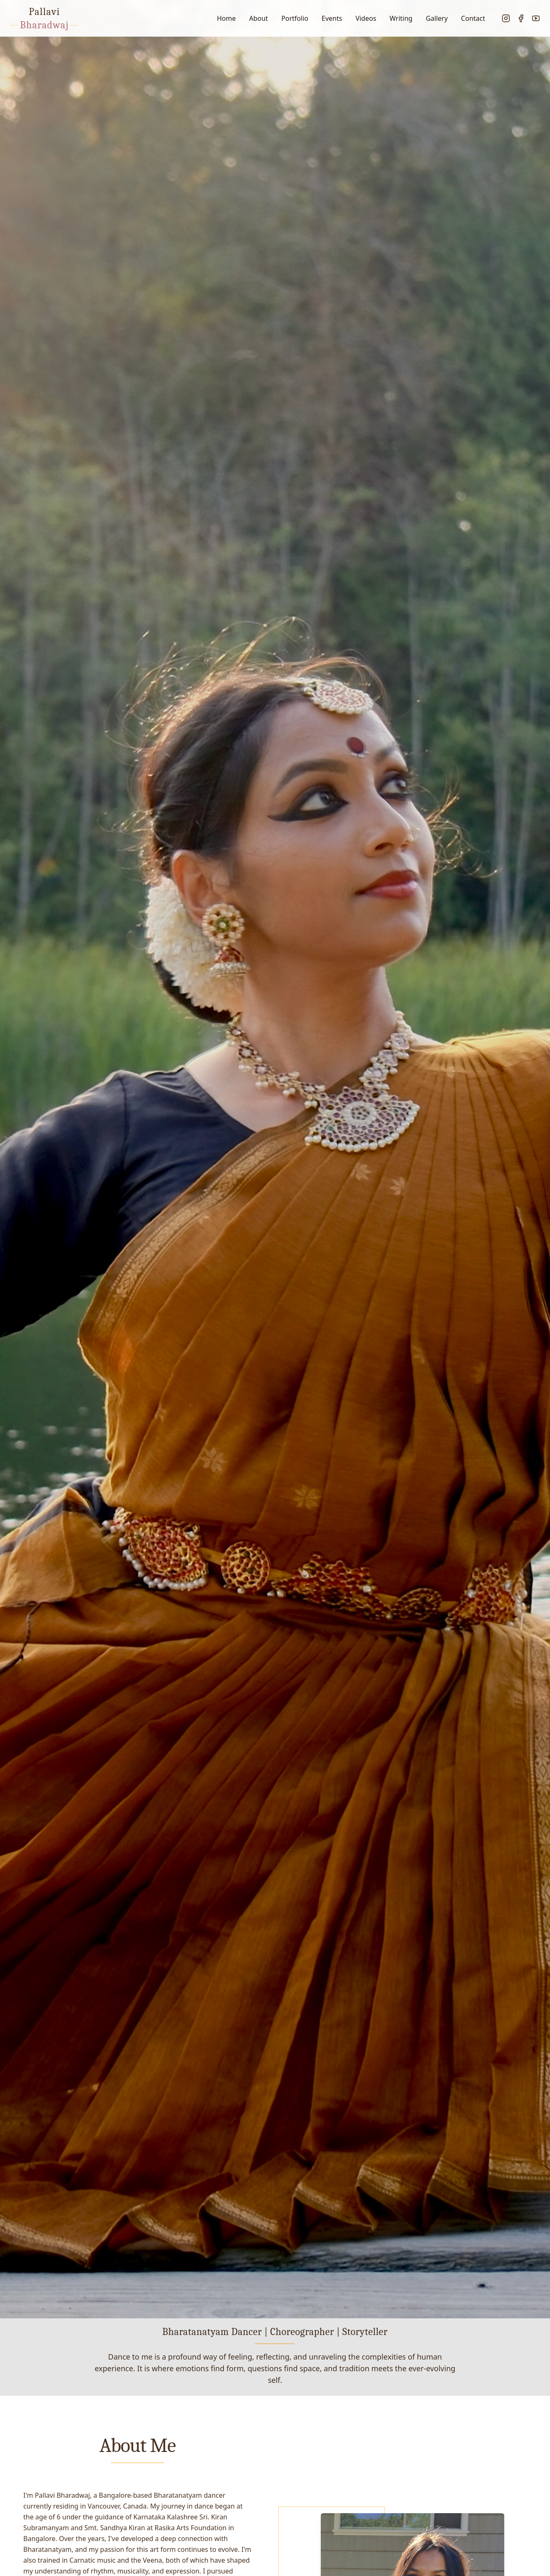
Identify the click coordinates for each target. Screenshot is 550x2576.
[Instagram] (506, 18)
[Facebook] (521, 18)
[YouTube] (536, 18)
